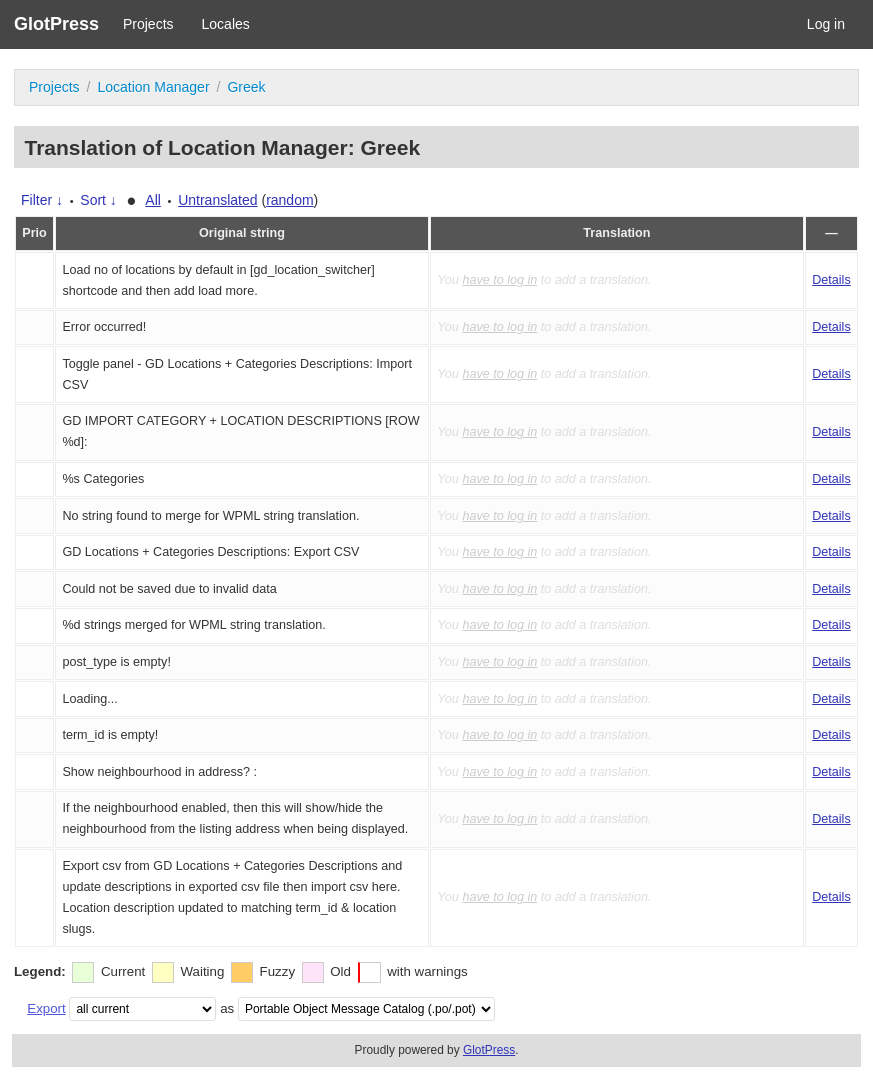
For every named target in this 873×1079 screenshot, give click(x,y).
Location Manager (153, 87)
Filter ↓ (42, 200)
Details (831, 280)
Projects (148, 24)
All (153, 200)
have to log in (499, 280)
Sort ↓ (98, 200)
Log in (826, 24)
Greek (246, 87)
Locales (226, 24)
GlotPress (56, 24)
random (289, 200)
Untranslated (217, 200)
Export (46, 1008)
